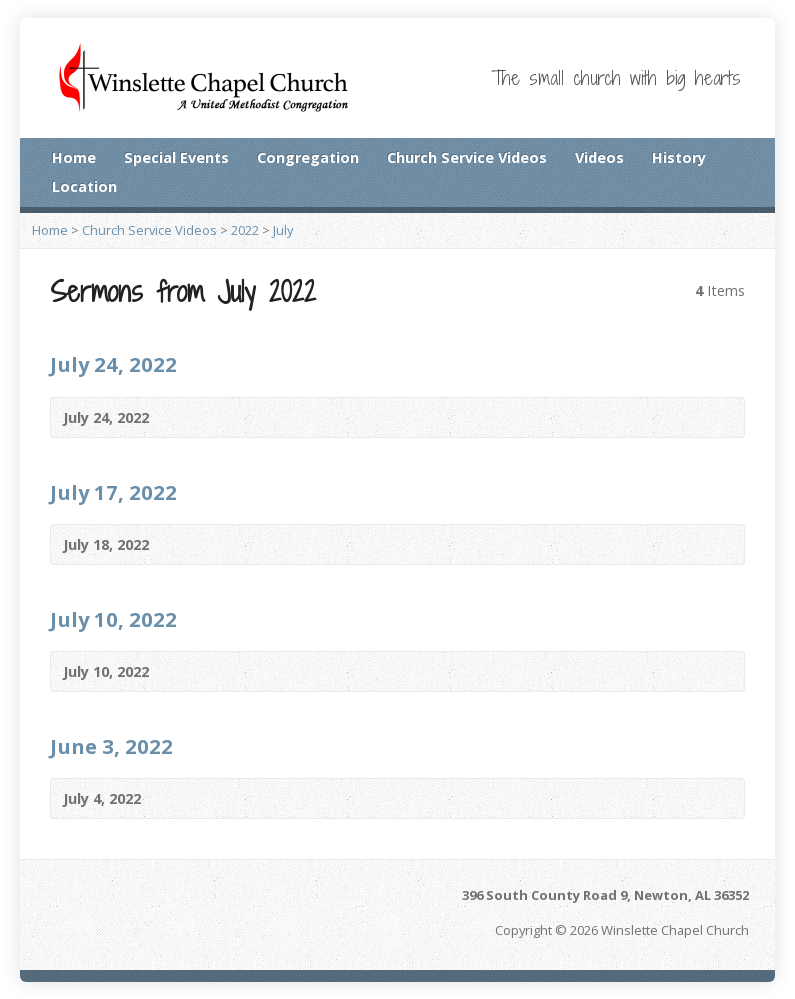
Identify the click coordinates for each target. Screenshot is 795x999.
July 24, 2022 (113, 364)
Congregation (308, 157)
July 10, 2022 (113, 619)
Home (74, 157)
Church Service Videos (467, 157)
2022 (245, 230)
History (679, 157)
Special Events (176, 157)
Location (84, 186)
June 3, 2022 (111, 746)
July (283, 230)
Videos (599, 157)
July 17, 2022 (113, 492)
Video (178, 417)
